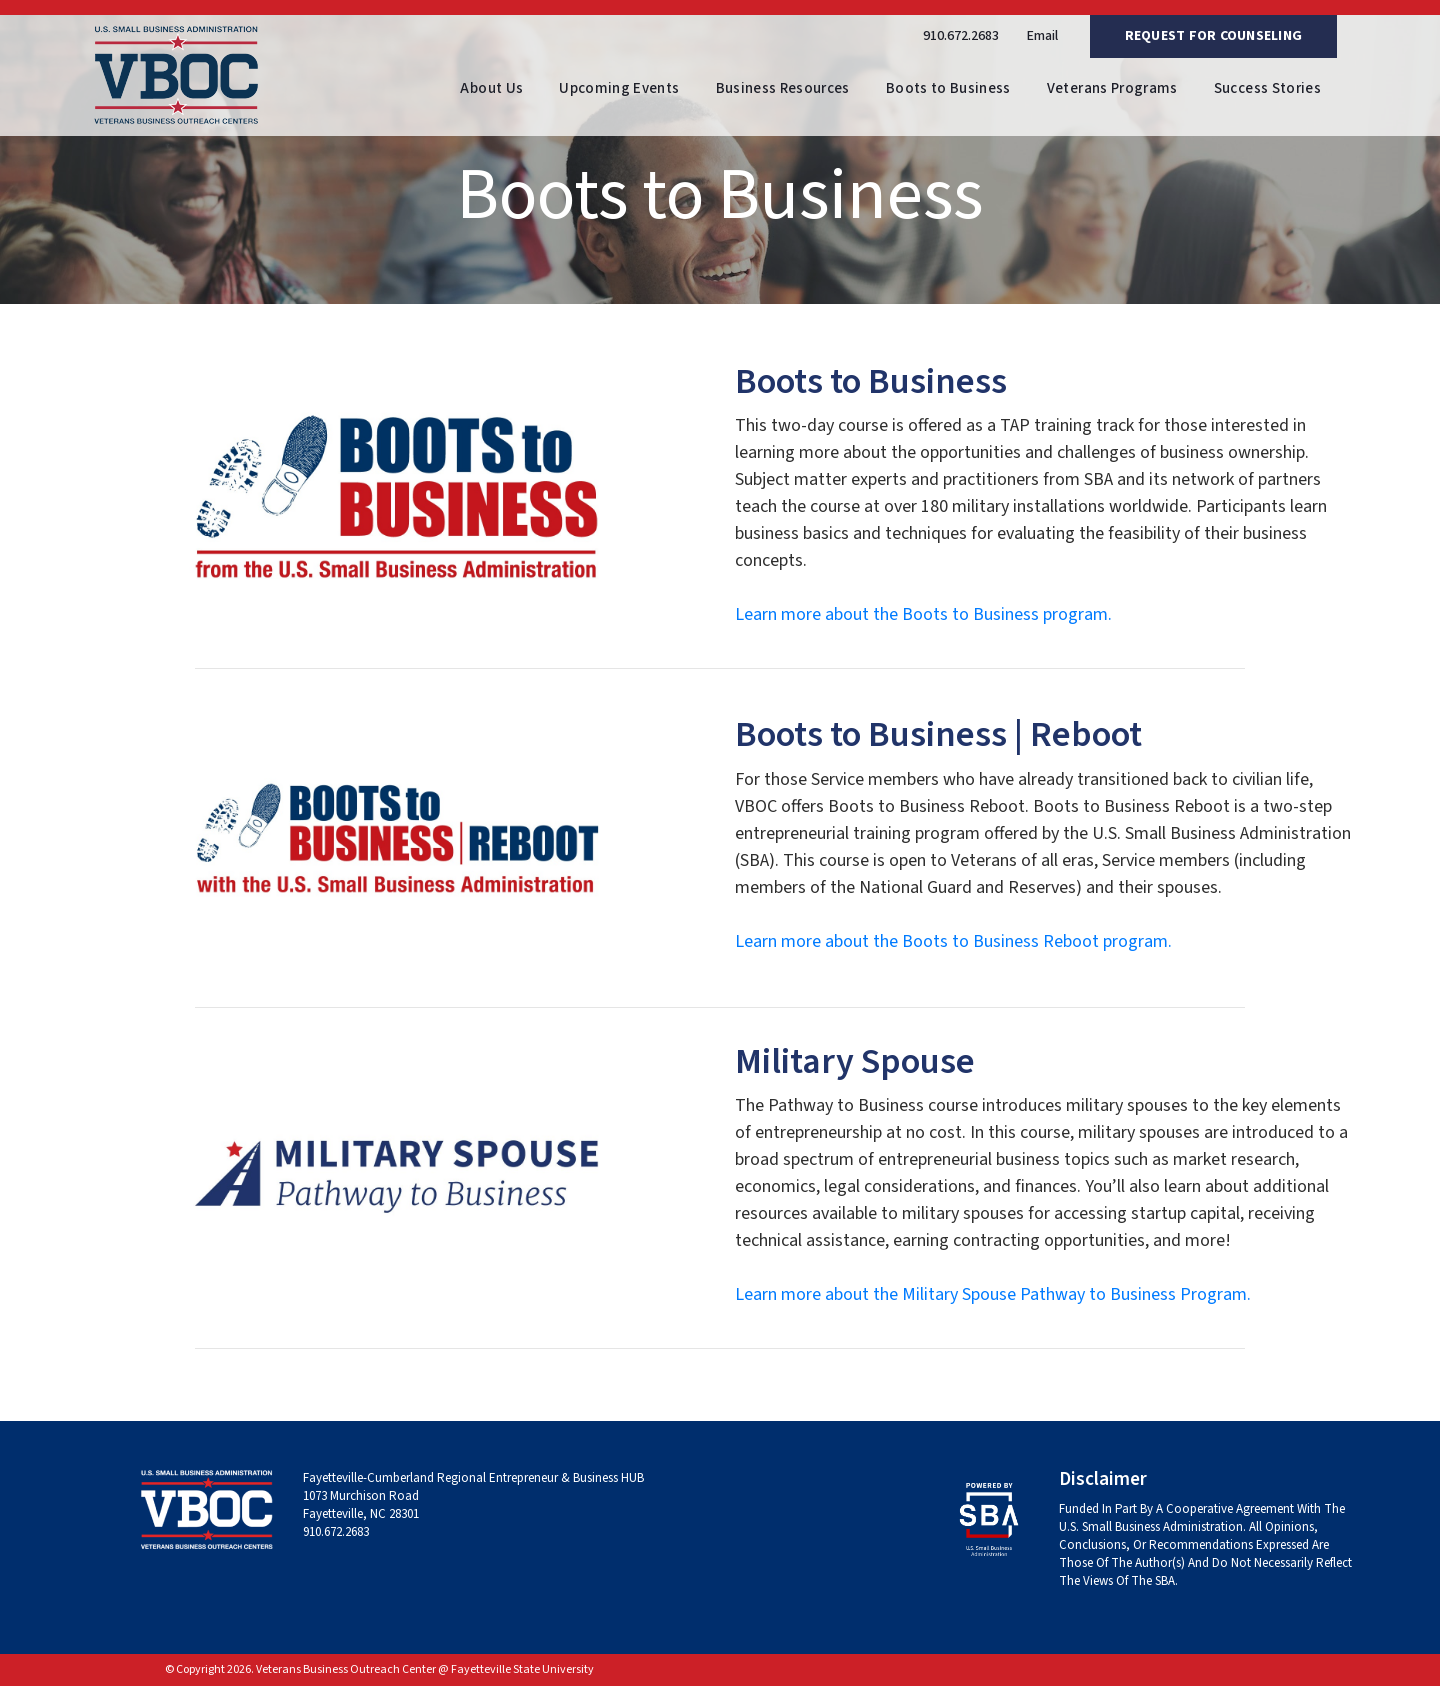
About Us (491, 88)
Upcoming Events (619, 88)
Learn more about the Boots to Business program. (923, 614)
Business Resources (783, 88)
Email (1042, 36)
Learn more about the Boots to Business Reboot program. (953, 941)
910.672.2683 (961, 36)
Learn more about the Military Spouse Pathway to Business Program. (993, 1294)
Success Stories (1267, 88)
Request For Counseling (1214, 36)
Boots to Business (948, 88)
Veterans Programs (1112, 88)
